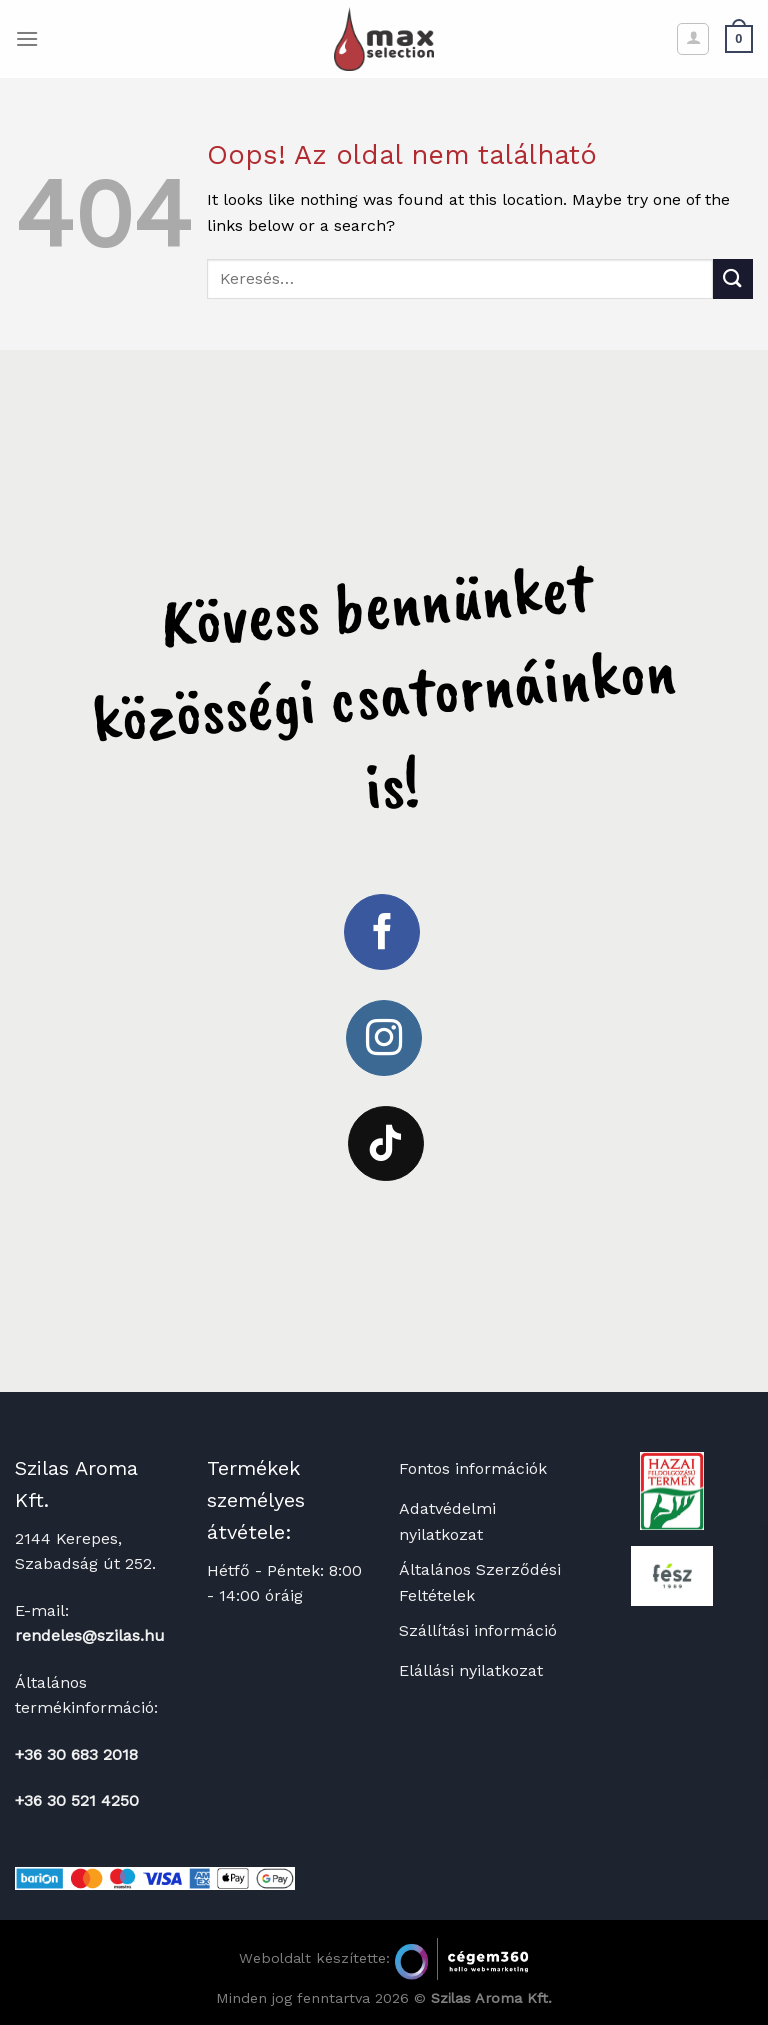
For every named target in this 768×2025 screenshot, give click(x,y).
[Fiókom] (693, 39)
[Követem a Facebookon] (382, 932)
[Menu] (27, 38)
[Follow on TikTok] (386, 1144)
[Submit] (733, 278)
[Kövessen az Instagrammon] (384, 1038)
